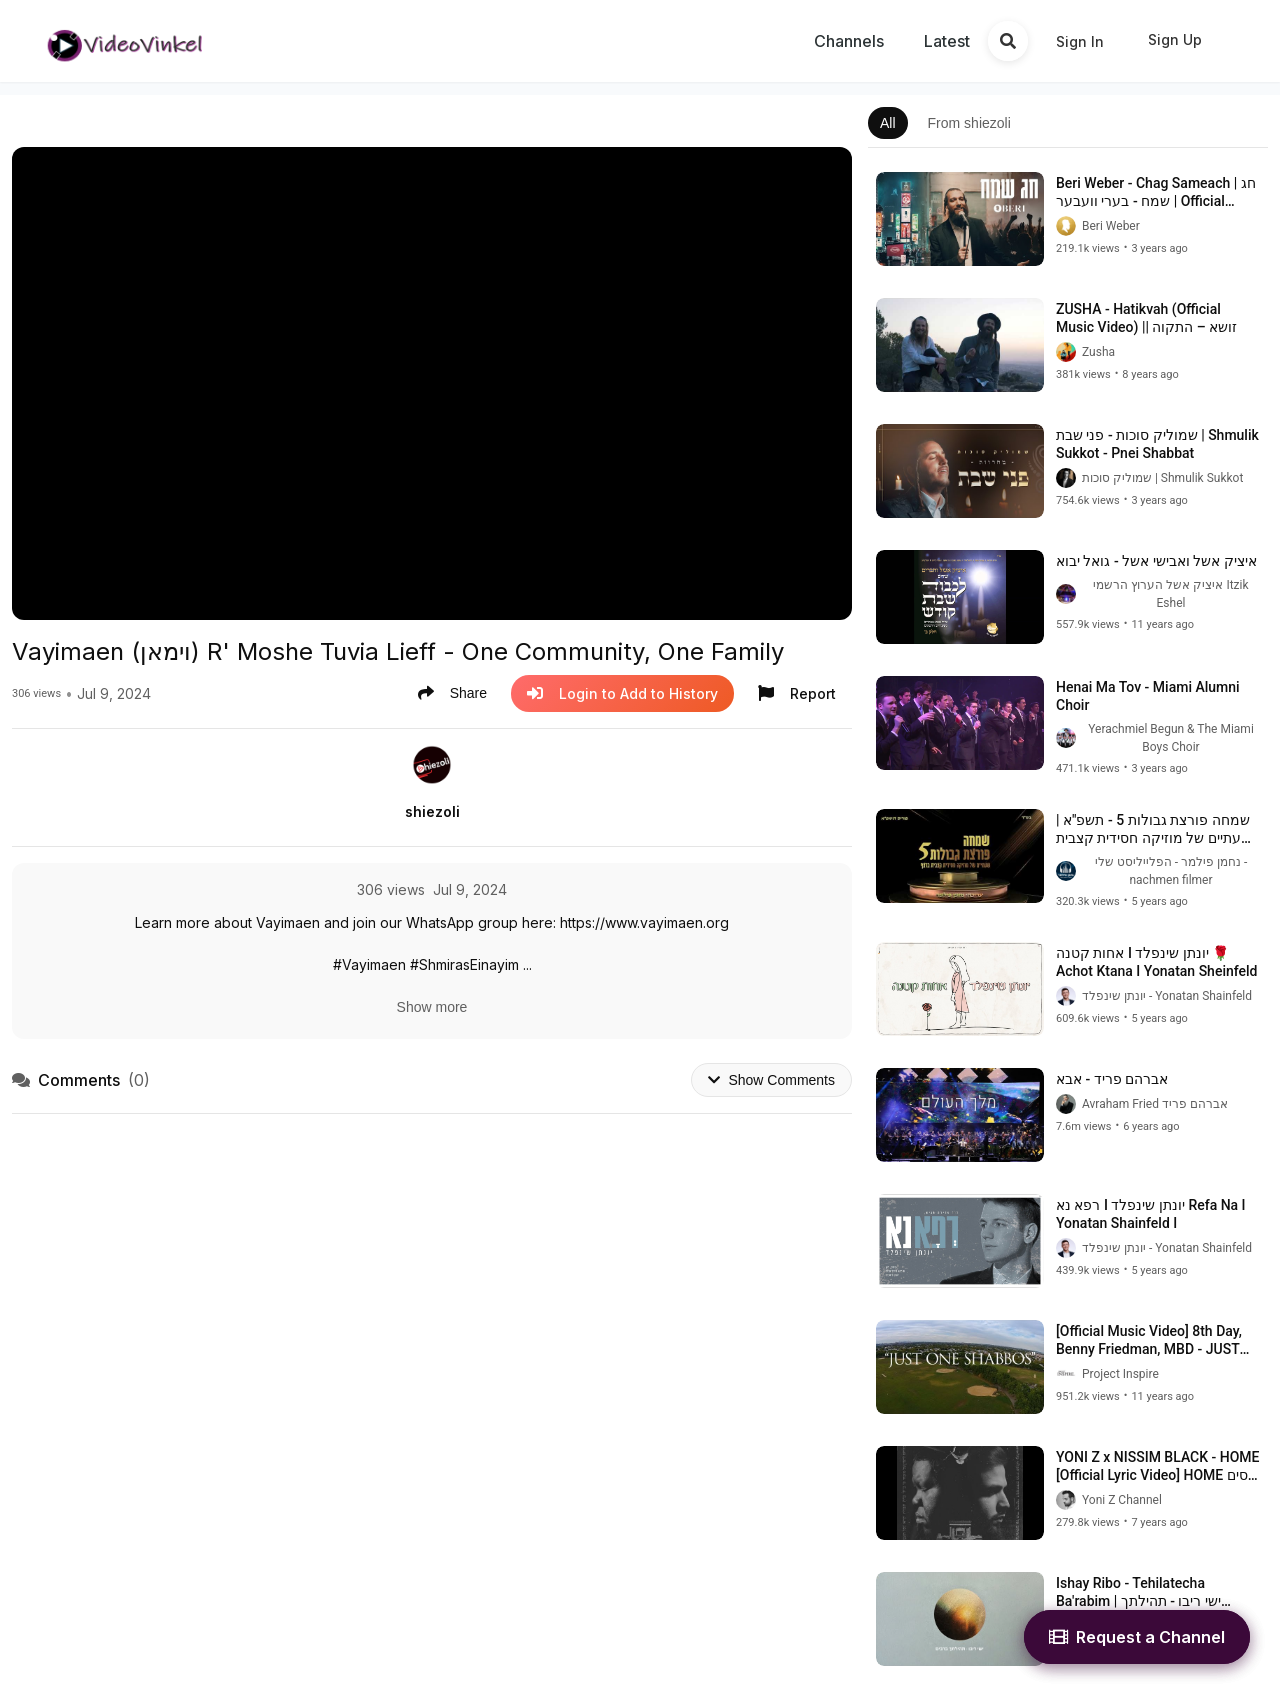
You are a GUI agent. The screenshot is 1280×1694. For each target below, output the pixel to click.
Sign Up (1175, 39)
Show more (432, 1007)
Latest (947, 41)
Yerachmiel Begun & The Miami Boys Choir (1171, 738)
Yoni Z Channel (1122, 1500)
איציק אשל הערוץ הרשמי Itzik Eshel (1170, 594)
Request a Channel (1137, 1637)
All (888, 123)
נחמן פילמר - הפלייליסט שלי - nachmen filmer (1171, 871)
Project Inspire (1120, 1374)
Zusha (1098, 352)
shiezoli (432, 811)
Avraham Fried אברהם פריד (1155, 1104)
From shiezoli (969, 123)
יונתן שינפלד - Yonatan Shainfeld (1167, 996)
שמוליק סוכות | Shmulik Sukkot (1162, 478)
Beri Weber (1111, 226)
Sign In (1080, 41)
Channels (849, 41)
